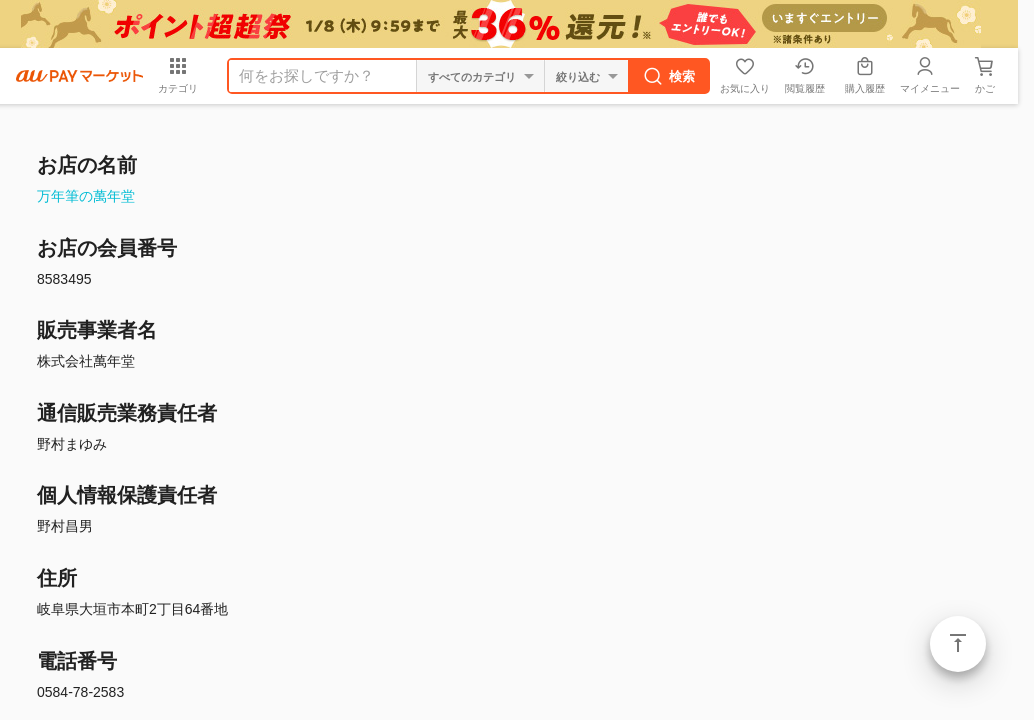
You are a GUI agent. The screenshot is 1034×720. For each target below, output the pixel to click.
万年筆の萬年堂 (86, 196)
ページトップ (958, 644)
